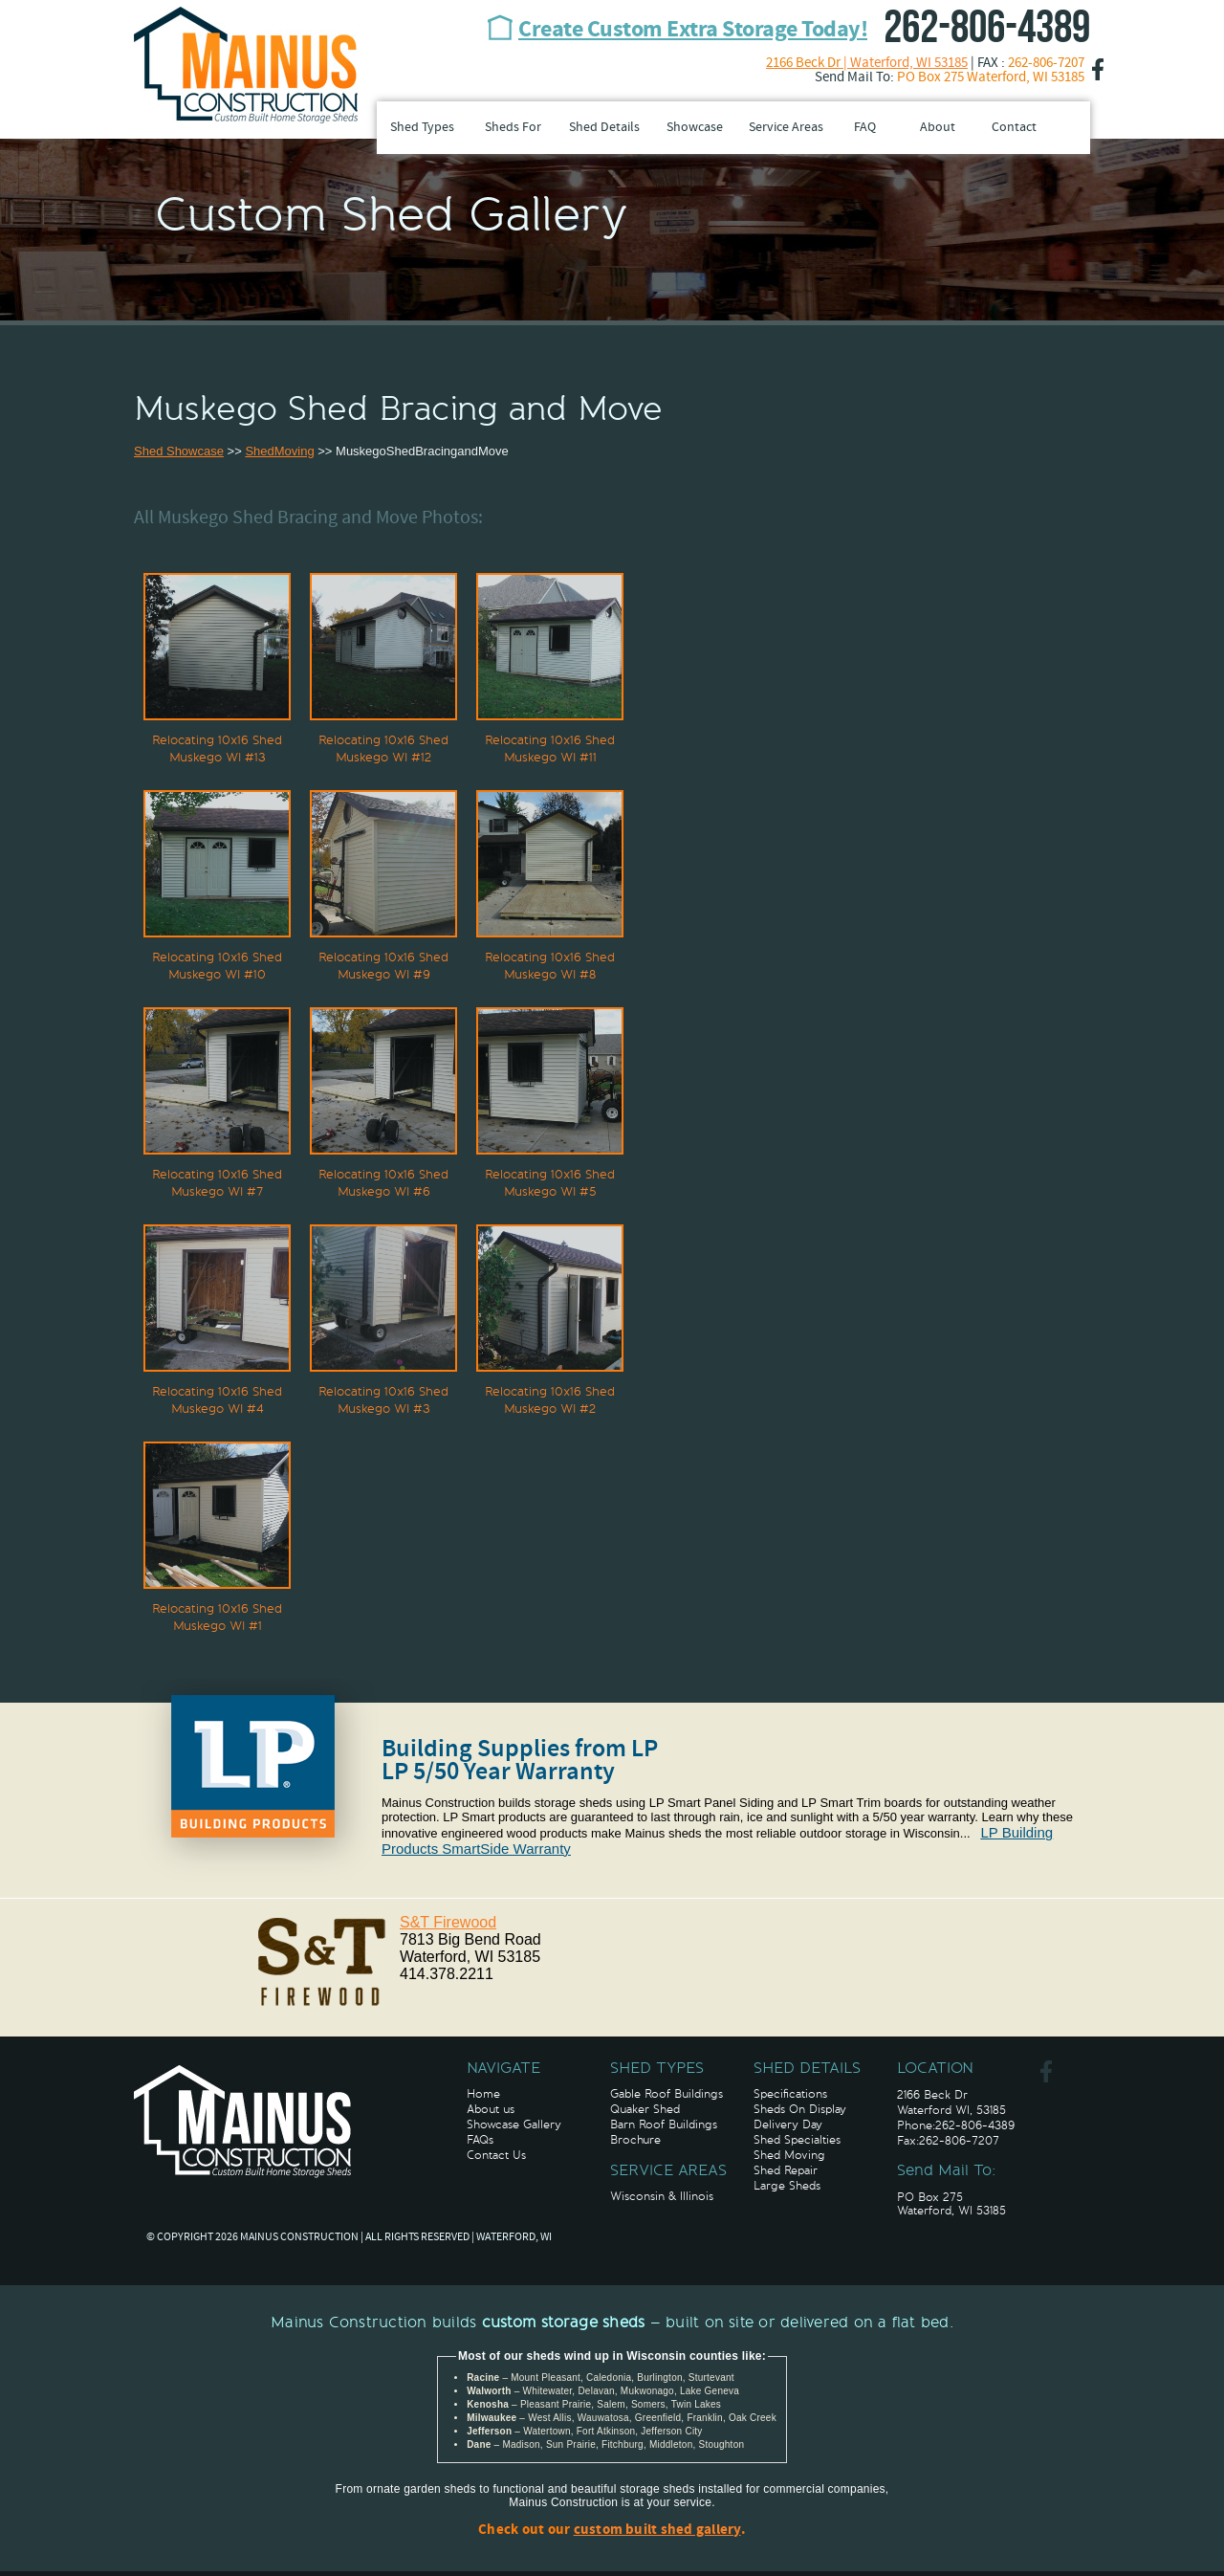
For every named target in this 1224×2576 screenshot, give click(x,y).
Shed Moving (789, 2155)
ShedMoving (279, 451)
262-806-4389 (987, 28)
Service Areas (786, 128)
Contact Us (496, 2155)
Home (483, 2094)
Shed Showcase (179, 451)
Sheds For (513, 128)
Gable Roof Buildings (666, 2094)
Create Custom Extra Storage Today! (692, 30)
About (937, 128)
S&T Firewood (448, 1922)
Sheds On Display (800, 2109)
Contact (1014, 128)
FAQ (865, 128)
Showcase (695, 128)
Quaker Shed (645, 2109)
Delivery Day (788, 2124)
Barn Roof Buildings (663, 2124)
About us (490, 2109)
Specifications (790, 2094)
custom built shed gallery (657, 2530)
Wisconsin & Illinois (661, 2196)
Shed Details (604, 128)
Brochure (635, 2140)
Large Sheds (787, 2185)
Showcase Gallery (514, 2124)
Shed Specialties (797, 2140)
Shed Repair (786, 2170)
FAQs (480, 2140)
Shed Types (422, 128)
